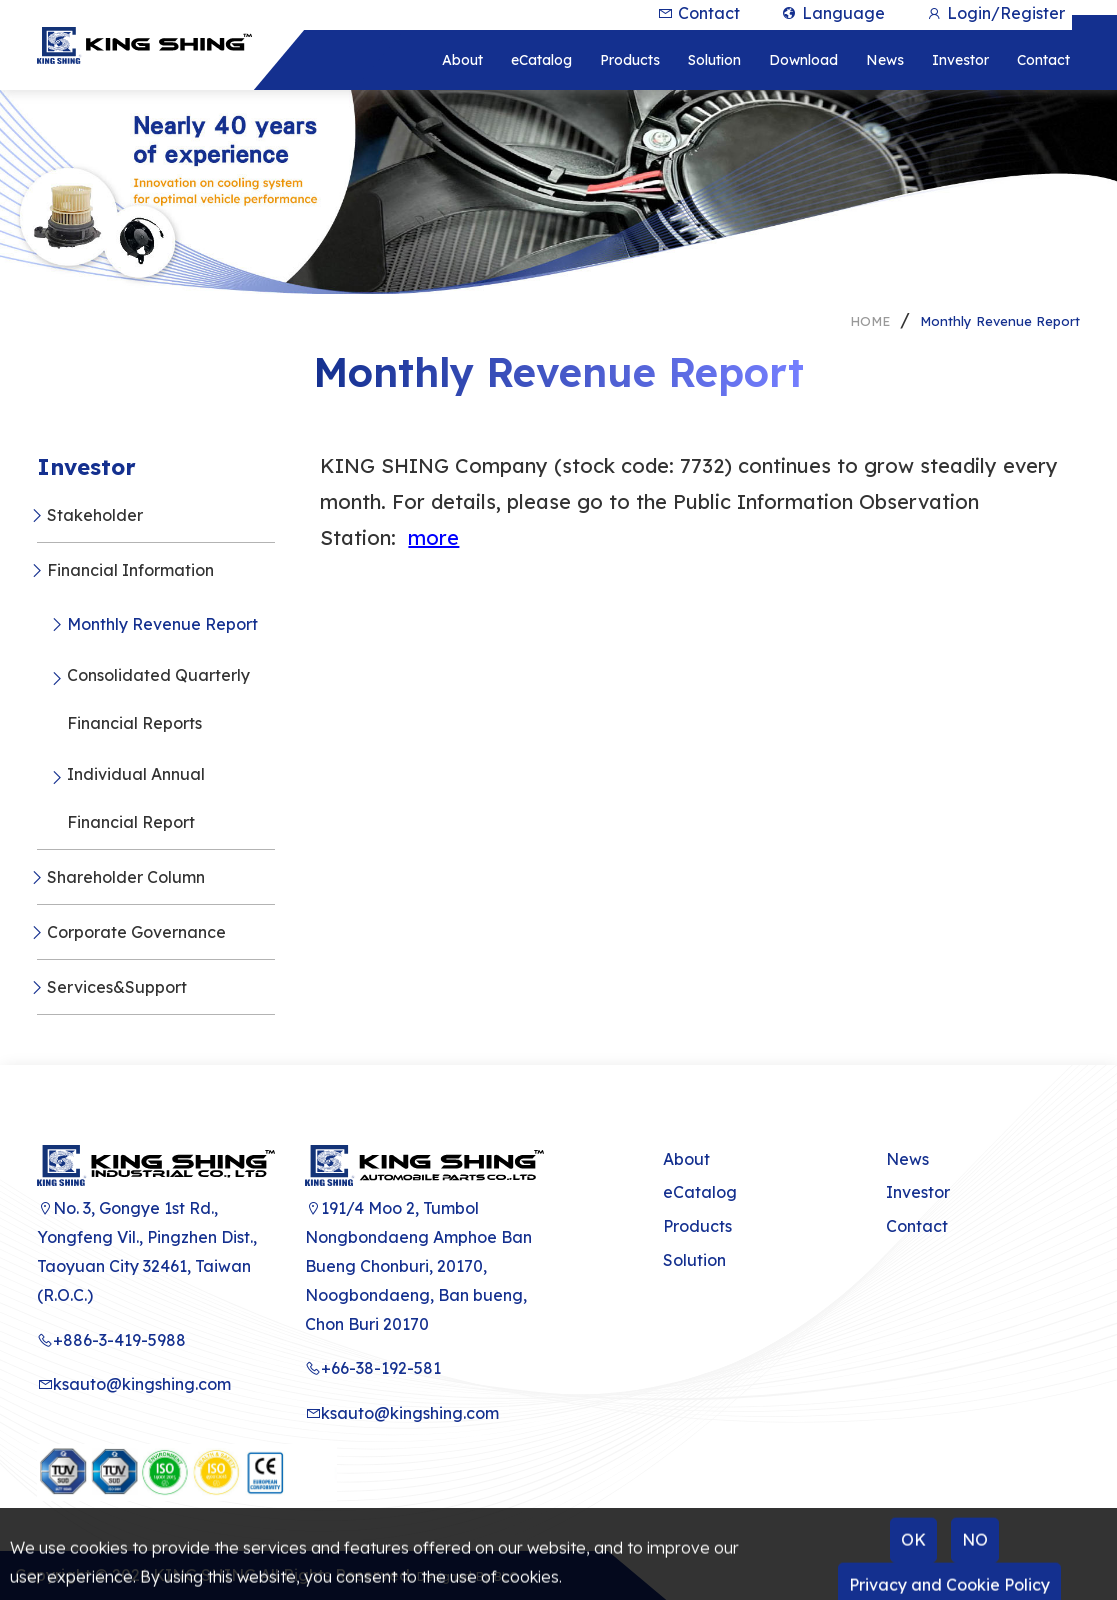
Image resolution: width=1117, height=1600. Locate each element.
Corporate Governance (136, 932)
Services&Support (117, 987)
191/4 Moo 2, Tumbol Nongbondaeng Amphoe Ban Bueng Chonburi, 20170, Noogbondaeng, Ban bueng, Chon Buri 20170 (418, 1265)
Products (697, 1226)
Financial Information (130, 570)
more (433, 537)
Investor (918, 1192)
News (907, 1159)
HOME (870, 321)
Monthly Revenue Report (1000, 321)
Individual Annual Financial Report (136, 798)
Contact (917, 1226)
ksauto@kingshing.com (134, 1384)
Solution (694, 1260)
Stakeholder (95, 515)
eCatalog (700, 1192)
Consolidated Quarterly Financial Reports (158, 699)
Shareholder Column (126, 877)
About (686, 1159)
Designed (444, 1577)
